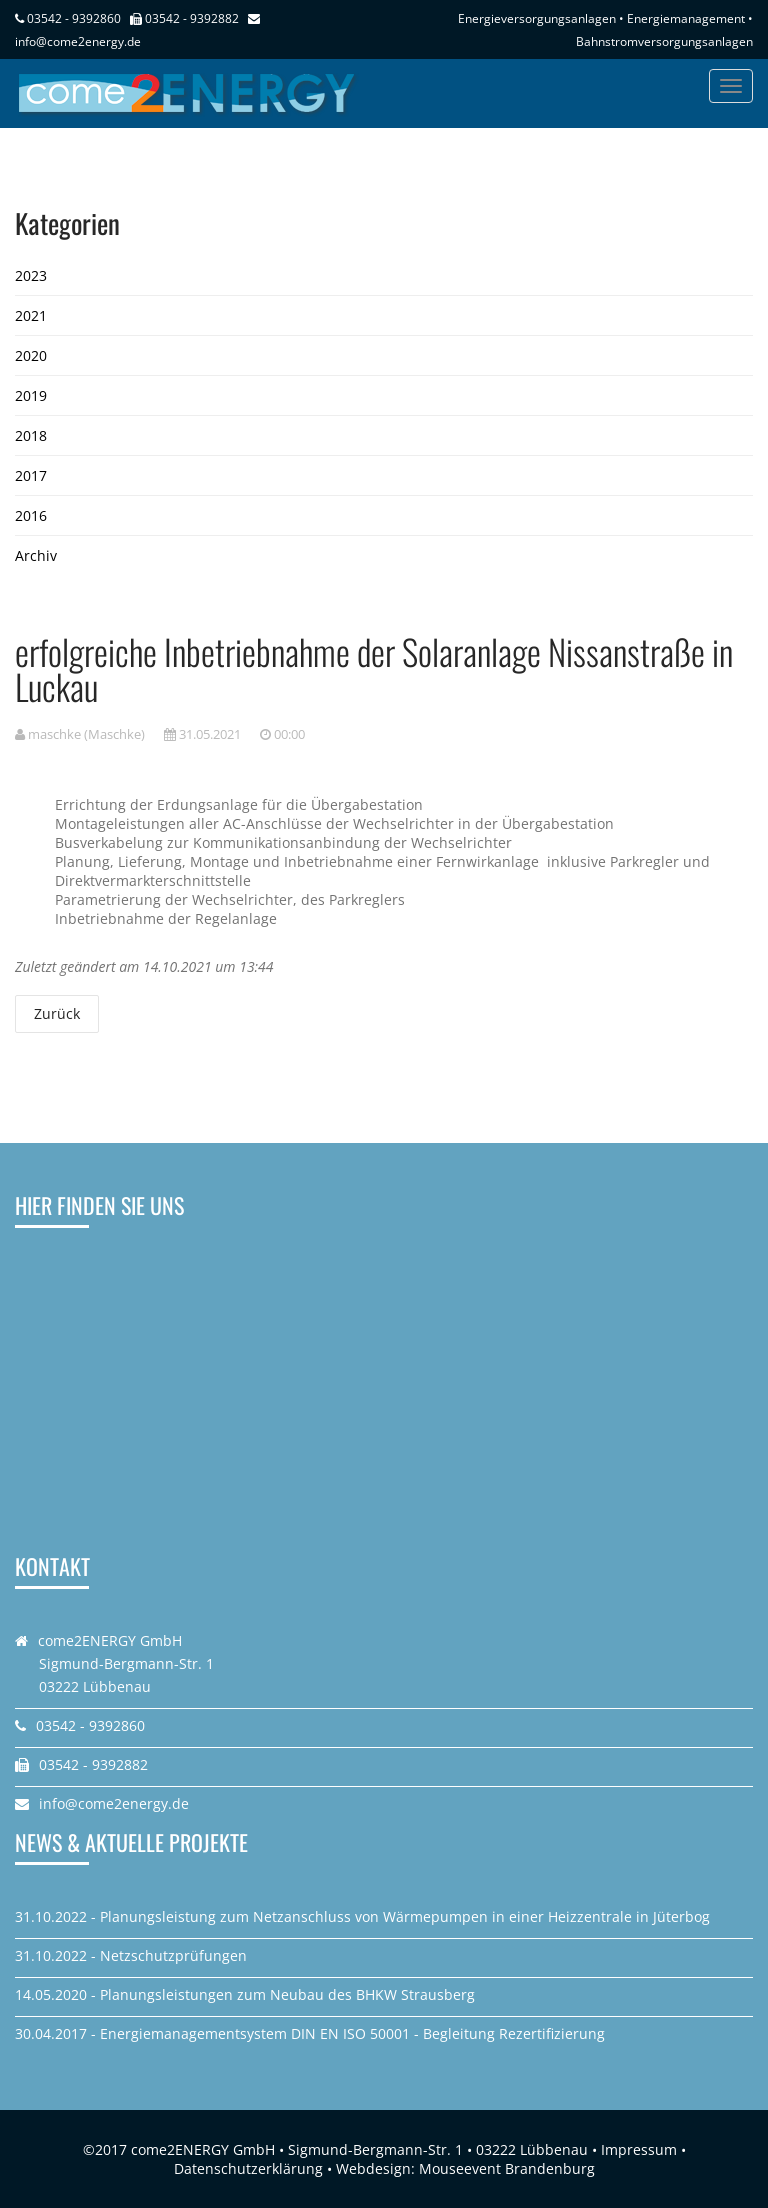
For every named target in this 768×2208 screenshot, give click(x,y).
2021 (31, 315)
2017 (31, 475)
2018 (31, 435)
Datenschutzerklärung (248, 2168)
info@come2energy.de (78, 41)
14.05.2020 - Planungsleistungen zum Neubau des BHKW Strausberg (245, 1994)
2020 (31, 355)
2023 (31, 275)
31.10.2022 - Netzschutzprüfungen (131, 1955)
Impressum (639, 2149)
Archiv (36, 555)
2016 (31, 515)
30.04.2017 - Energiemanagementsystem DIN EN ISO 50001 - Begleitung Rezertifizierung (310, 2033)
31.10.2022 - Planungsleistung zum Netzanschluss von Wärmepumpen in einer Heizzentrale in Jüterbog (362, 1916)
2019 (31, 395)
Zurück (57, 1013)
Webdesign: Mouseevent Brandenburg (465, 2168)
